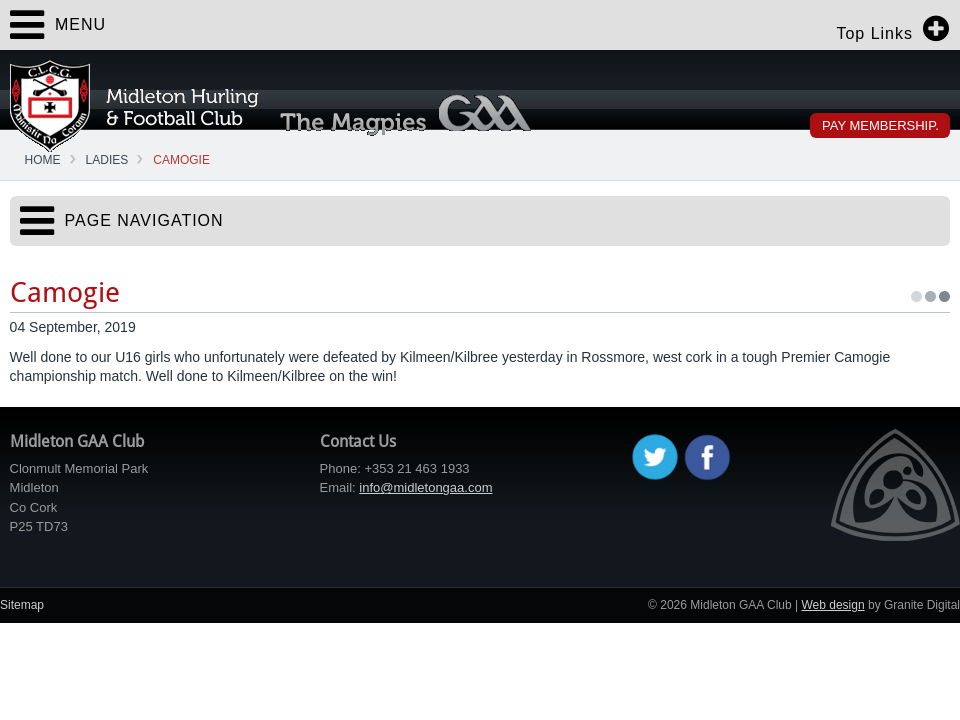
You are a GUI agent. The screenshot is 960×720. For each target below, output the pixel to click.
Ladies (107, 160)
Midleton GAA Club (134, 106)
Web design (832, 605)
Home (43, 160)
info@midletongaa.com (425, 487)
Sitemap (22, 605)
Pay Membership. (880, 125)
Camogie (181, 160)
